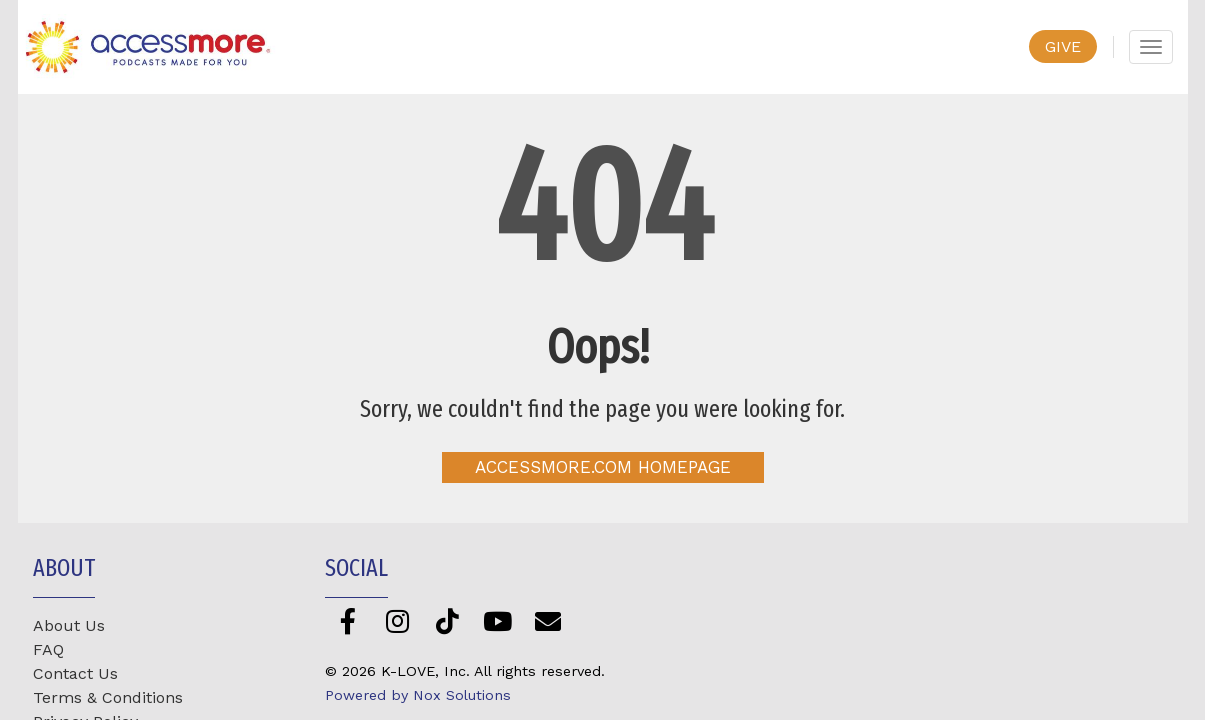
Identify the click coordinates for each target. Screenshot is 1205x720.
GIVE (1063, 46)
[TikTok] (447, 620)
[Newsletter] (547, 620)
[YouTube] (497, 620)
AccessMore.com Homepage (603, 467)
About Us (69, 625)
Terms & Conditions (108, 697)
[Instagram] (397, 620)
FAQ (48, 649)
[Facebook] (347, 620)
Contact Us (75, 673)
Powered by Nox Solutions (418, 695)
